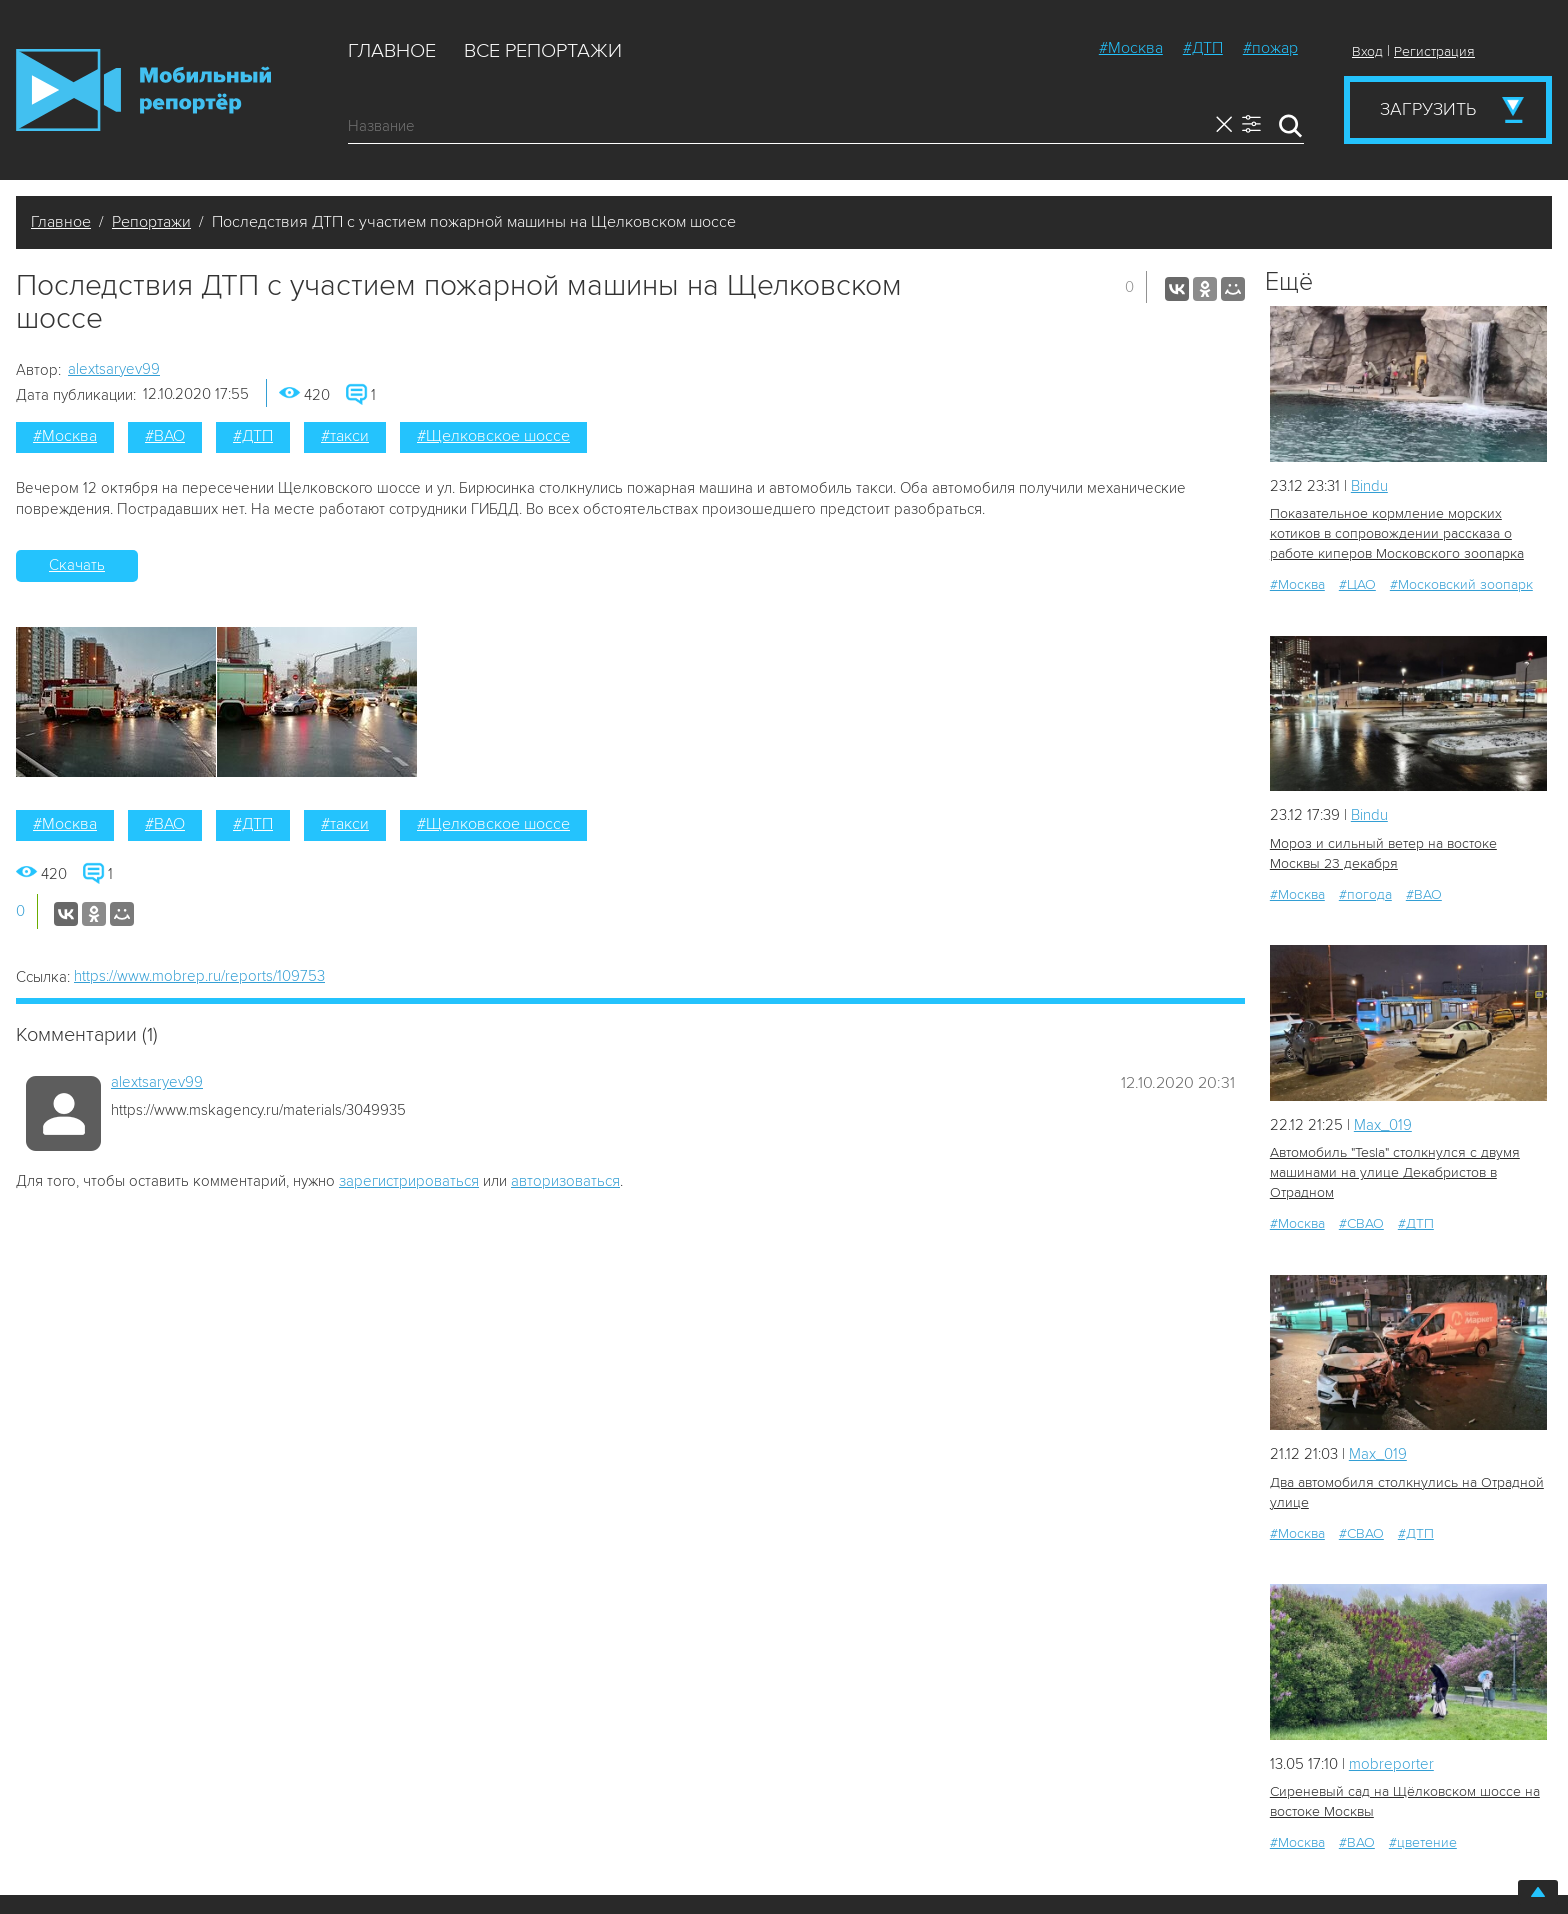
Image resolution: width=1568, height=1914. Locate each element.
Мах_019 (1383, 1125)
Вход (1367, 51)
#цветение (1423, 1842)
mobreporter (1391, 1764)
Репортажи (151, 222)
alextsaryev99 (114, 369)
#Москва (1131, 48)
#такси (345, 436)
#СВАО (1361, 1223)
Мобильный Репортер (143, 90)
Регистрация (1434, 51)
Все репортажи (543, 51)
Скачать (77, 565)
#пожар (1270, 48)
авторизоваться (565, 1181)
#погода (1365, 894)
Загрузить (1428, 109)
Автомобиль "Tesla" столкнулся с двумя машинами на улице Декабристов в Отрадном (1395, 1172)
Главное (392, 51)
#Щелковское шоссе (493, 436)
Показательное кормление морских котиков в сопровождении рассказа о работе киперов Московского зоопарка (1397, 533)
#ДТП (1203, 48)
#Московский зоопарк (1461, 584)
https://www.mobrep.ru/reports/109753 (199, 976)
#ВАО (165, 436)
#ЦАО (1357, 584)
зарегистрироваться (409, 1181)
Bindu (1369, 486)
